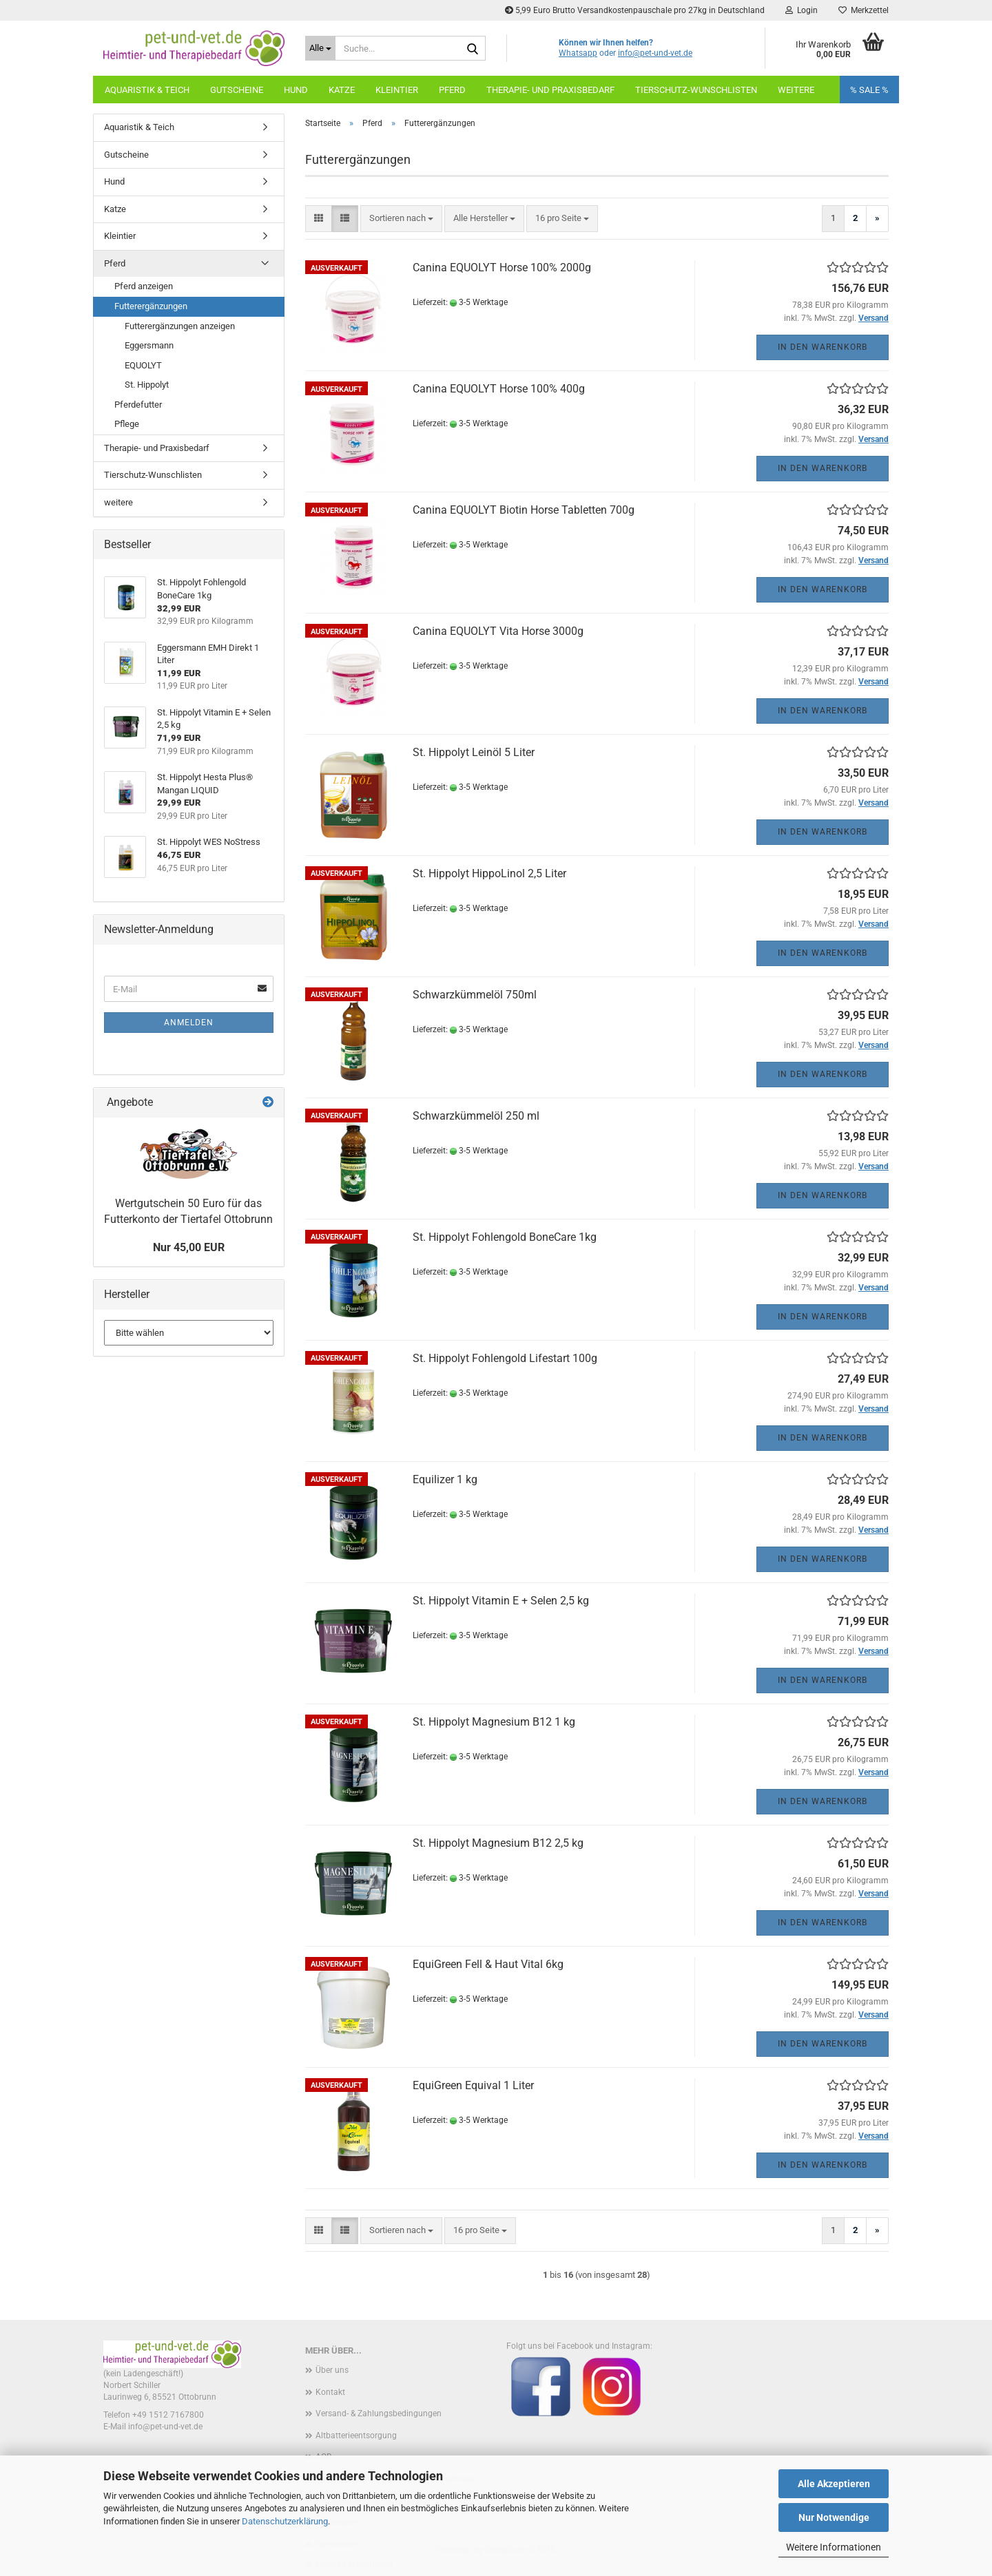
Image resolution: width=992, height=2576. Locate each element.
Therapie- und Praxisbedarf (550, 90)
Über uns (332, 2370)
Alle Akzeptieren (834, 2483)
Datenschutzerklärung (285, 2521)
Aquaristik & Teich (147, 90)
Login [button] (801, 10)
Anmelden (189, 1022)
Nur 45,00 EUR (189, 1247)
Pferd (452, 90)
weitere (796, 90)
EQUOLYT (143, 365)
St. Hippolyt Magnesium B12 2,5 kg (498, 1843)
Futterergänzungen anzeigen (180, 326)
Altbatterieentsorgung (356, 2435)
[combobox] (401, 218)
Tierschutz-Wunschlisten (696, 90)
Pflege (126, 424)
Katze (342, 90)
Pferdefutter (138, 404)
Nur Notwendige (833, 2517)
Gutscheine (236, 90)
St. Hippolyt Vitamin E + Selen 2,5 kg (501, 1600)
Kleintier (396, 90)
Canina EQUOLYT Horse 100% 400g (499, 388)
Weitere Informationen (833, 2547)
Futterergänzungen (150, 306)
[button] (318, 218)
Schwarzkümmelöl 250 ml (476, 1115)
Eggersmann (149, 345)
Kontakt (330, 2392)
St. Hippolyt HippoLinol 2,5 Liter (489, 873)
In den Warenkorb (822, 347)
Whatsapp (578, 53)
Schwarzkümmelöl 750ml (475, 994)
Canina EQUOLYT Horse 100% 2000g (502, 267)
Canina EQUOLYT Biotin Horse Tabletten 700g (523, 509)
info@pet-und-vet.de (655, 53)
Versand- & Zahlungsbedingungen (379, 2413)
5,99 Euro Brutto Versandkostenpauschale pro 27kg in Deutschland (635, 10)
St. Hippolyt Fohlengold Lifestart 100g (505, 1358)
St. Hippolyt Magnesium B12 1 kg (494, 1721)
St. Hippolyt (147, 384)
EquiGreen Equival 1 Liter (473, 2085)
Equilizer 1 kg (445, 1479)
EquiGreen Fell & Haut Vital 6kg (488, 1964)
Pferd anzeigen (143, 286)
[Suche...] (320, 48)
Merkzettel (863, 10)
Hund (296, 90)
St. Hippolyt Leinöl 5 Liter (474, 752)
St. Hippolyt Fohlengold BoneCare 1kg (505, 1237)
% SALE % (869, 90)
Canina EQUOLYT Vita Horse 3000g (498, 631)
